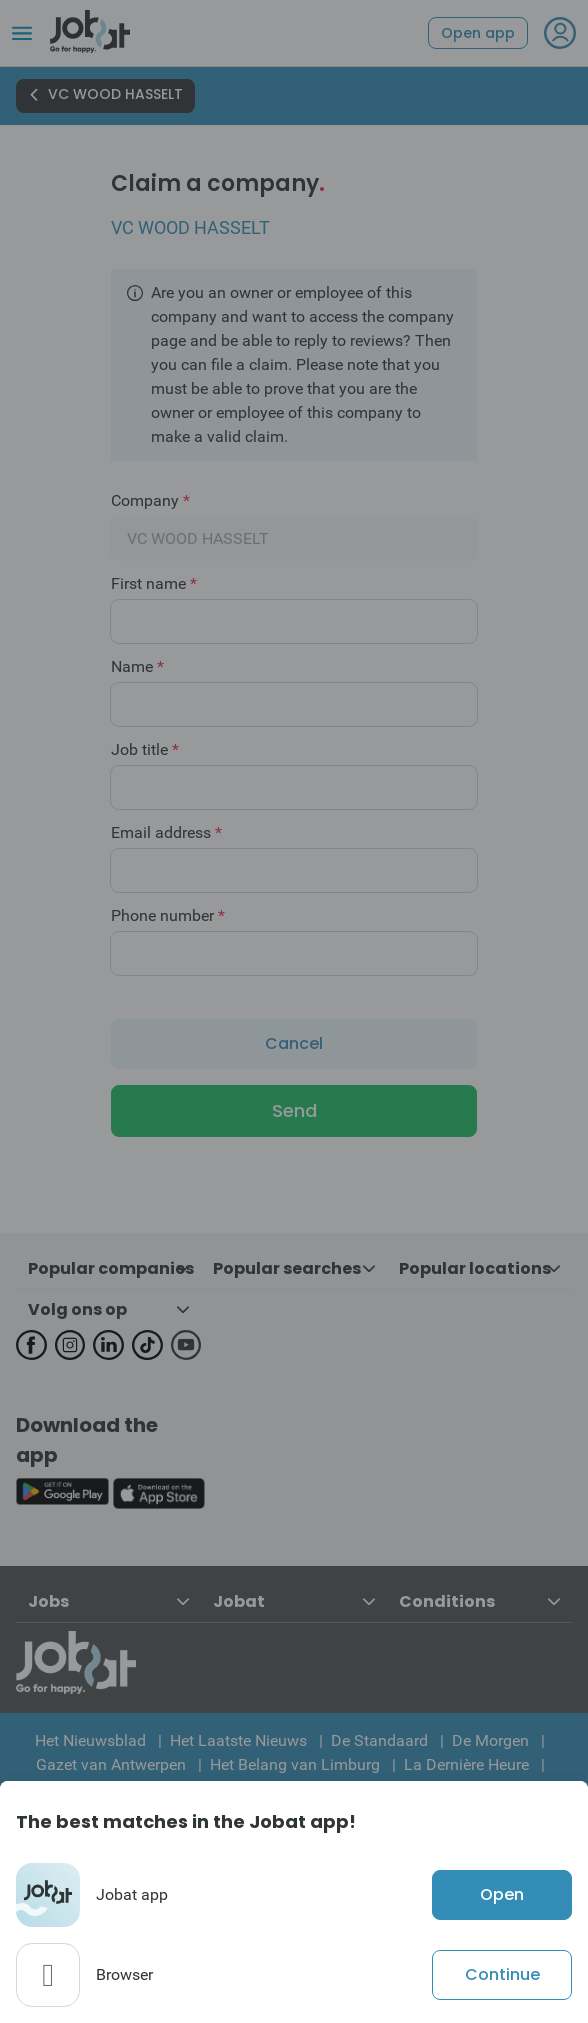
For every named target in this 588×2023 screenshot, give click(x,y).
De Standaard (379, 1740)
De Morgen (490, 1740)
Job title (145, 750)
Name (137, 667)
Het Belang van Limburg (295, 1764)
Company (150, 501)
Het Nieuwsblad (90, 1740)
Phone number (168, 916)
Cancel (294, 1043)
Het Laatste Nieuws (238, 1740)
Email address (166, 833)
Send (294, 1110)
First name (154, 584)
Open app (478, 33)
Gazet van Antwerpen (111, 1764)
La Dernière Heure (466, 1764)
